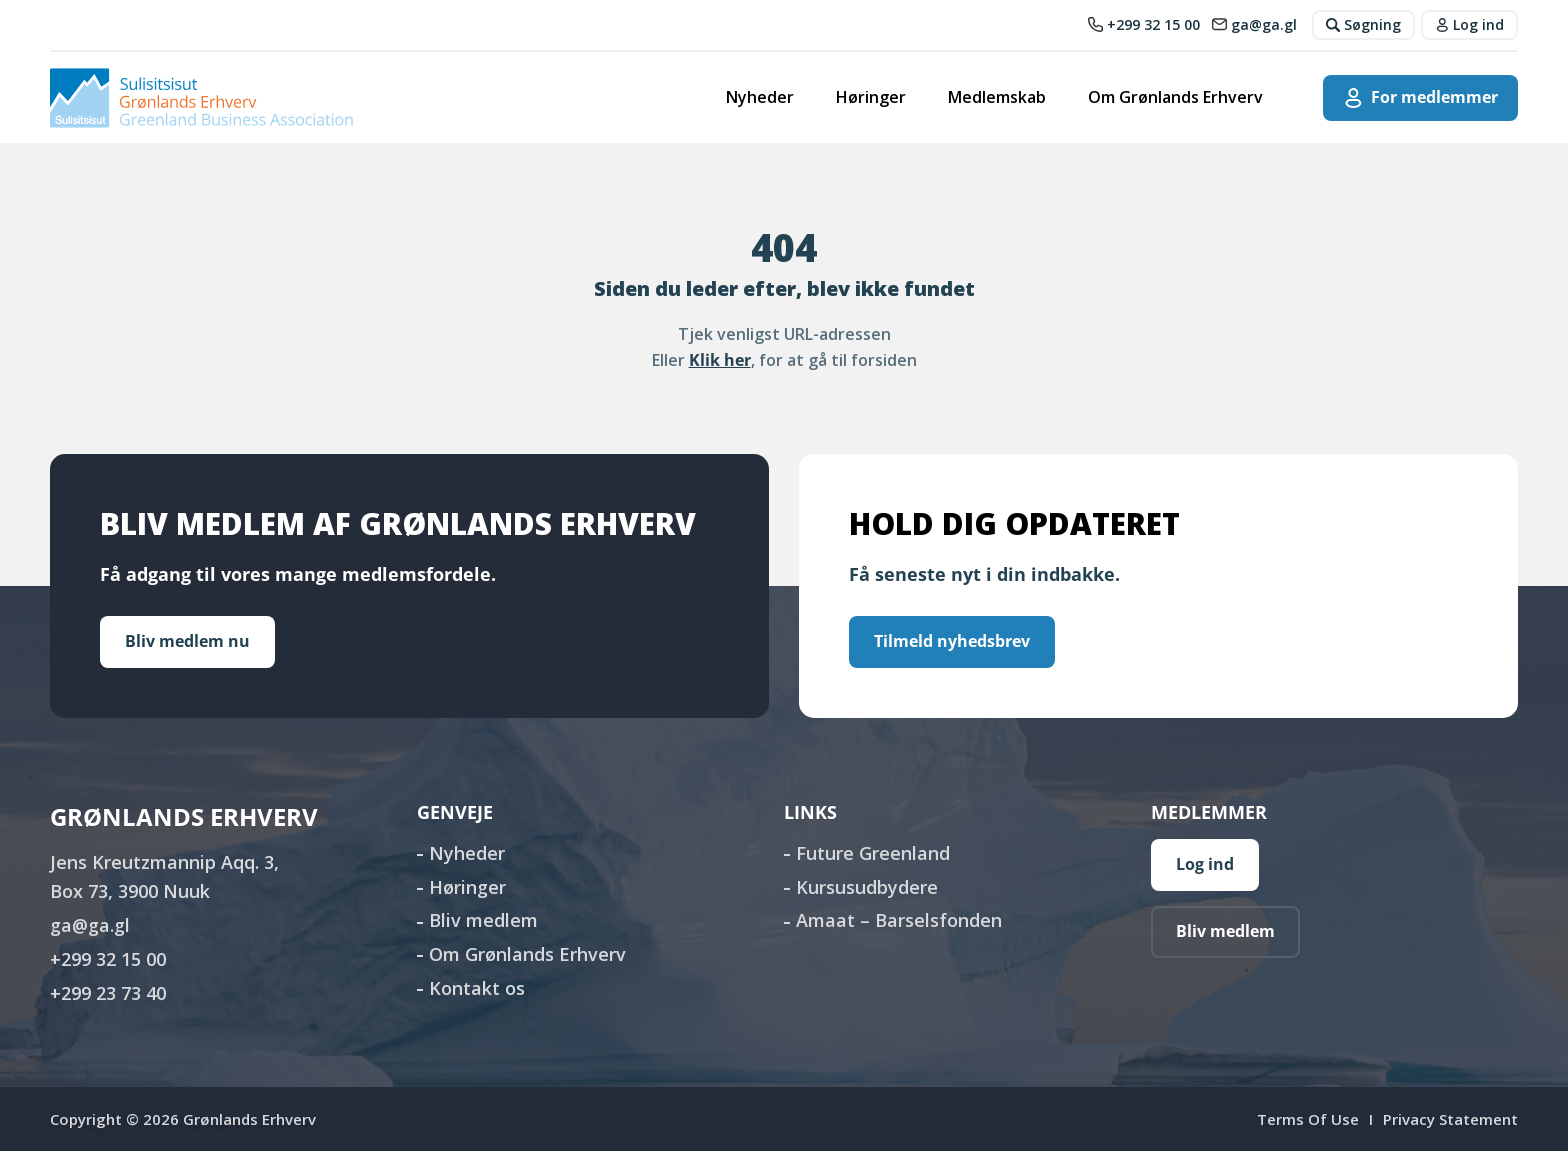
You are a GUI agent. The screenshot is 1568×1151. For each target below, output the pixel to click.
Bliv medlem (483, 920)
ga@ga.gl (90, 925)
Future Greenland (873, 853)
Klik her (720, 360)
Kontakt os (477, 988)
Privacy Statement (1450, 1119)
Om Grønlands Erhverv (1175, 97)
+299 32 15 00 (108, 959)
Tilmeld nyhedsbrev (952, 641)
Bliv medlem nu (187, 641)
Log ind (1205, 864)
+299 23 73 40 (108, 993)
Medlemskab (997, 97)
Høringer (871, 97)
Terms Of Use (1308, 1119)
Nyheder (760, 97)
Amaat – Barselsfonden (899, 920)
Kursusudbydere (867, 887)
